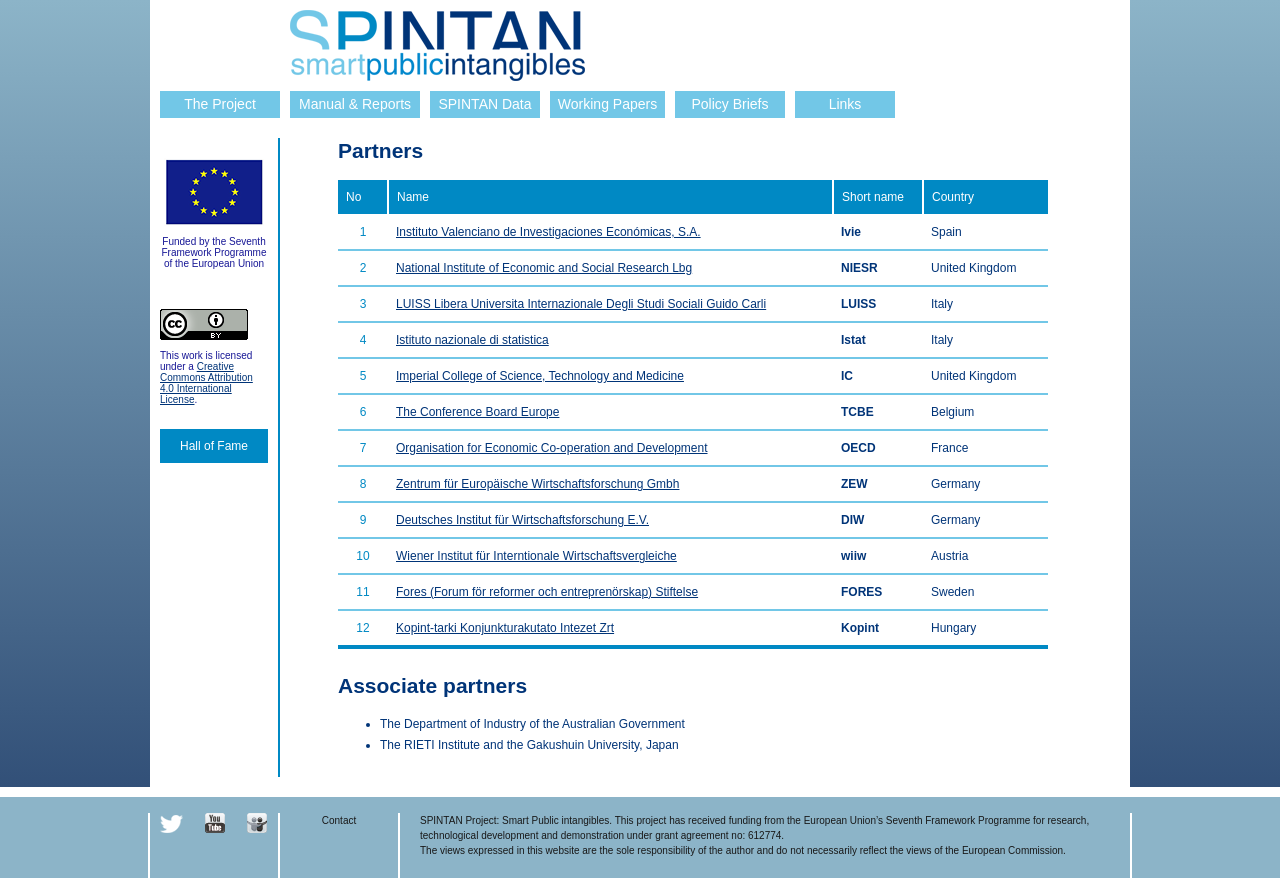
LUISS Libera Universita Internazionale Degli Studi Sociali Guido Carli (581, 304)
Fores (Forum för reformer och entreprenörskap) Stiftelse (547, 592)
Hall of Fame (214, 446)
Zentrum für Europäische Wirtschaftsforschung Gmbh (537, 484)
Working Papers (607, 104)
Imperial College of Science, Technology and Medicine (540, 376)
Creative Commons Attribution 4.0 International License (206, 383)
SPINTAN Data (484, 104)
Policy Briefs (729, 104)
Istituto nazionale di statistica (472, 340)
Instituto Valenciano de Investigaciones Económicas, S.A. (548, 232)
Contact (339, 820)
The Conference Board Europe (477, 412)
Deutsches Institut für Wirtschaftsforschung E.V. (522, 520)
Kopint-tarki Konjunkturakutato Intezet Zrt (505, 628)
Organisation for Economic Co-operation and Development (552, 448)
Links (845, 104)
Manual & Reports (355, 104)
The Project (220, 104)
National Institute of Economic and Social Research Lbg (544, 268)
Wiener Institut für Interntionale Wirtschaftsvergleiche (536, 556)
